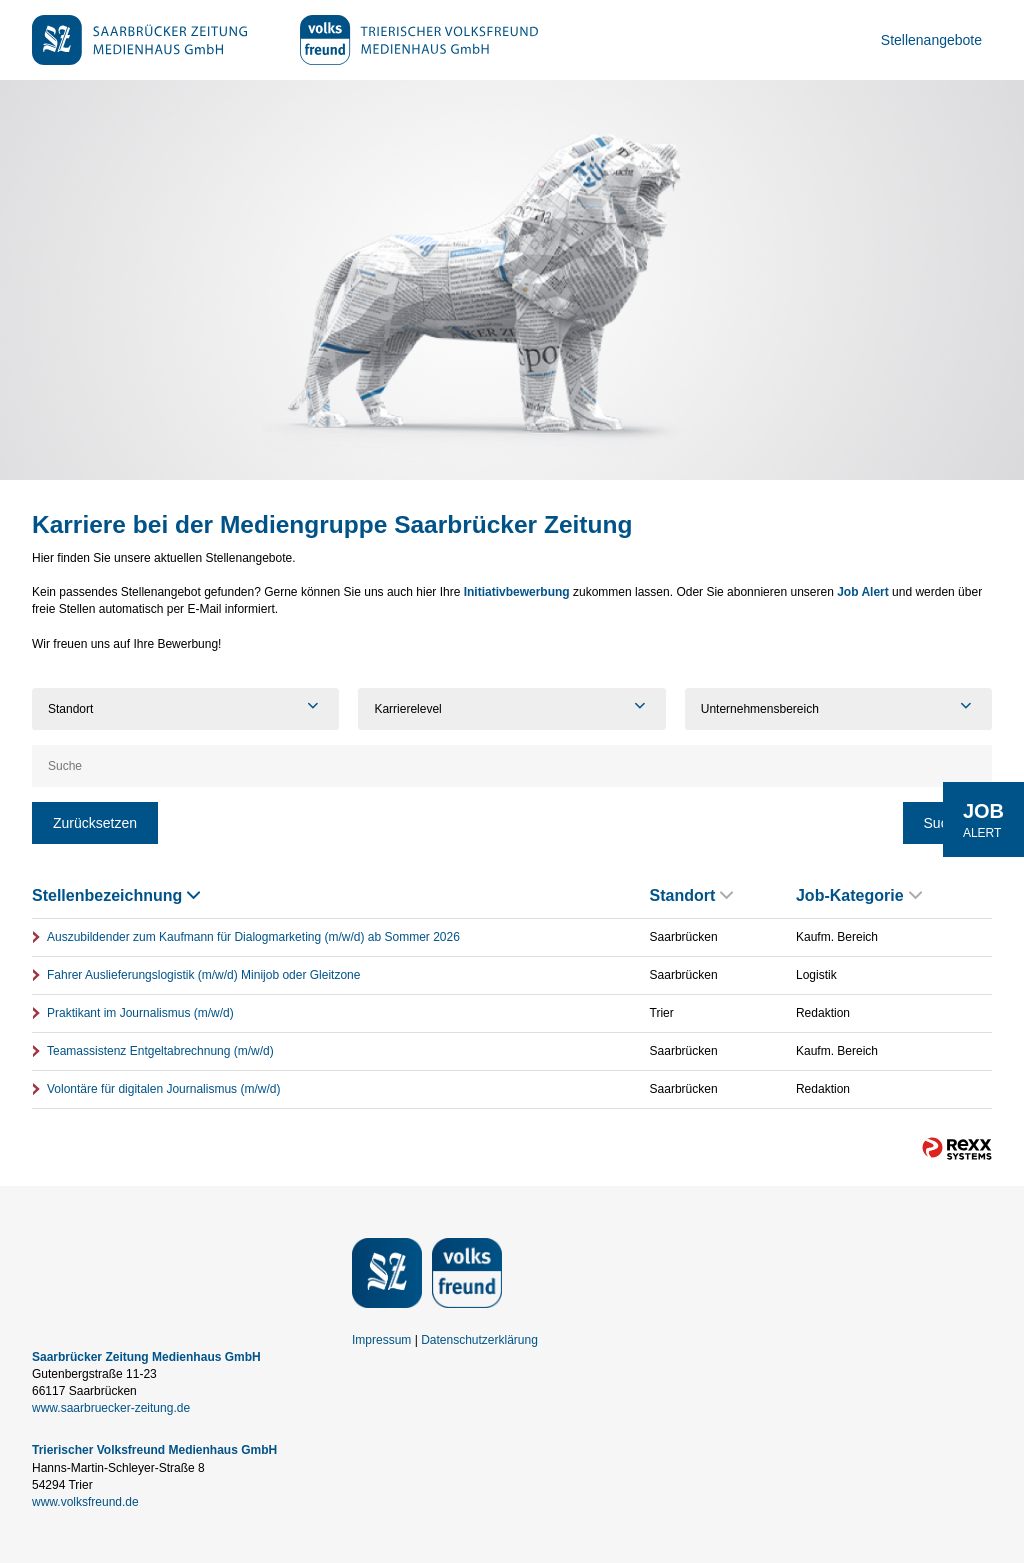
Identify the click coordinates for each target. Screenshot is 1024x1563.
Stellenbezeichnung (116, 895)
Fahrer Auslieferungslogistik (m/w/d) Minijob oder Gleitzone (203, 975)
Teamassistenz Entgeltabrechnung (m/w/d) (160, 1051)
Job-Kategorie (859, 895)
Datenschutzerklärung (479, 1340)
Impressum (381, 1340)
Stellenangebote (931, 40)
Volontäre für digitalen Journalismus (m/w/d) (163, 1089)
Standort (692, 895)
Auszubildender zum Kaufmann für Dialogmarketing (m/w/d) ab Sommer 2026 (253, 937)
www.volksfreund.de (85, 1502)
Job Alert (863, 592)
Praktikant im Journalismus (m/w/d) (140, 1013)
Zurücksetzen (95, 823)
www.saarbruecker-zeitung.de (111, 1408)
